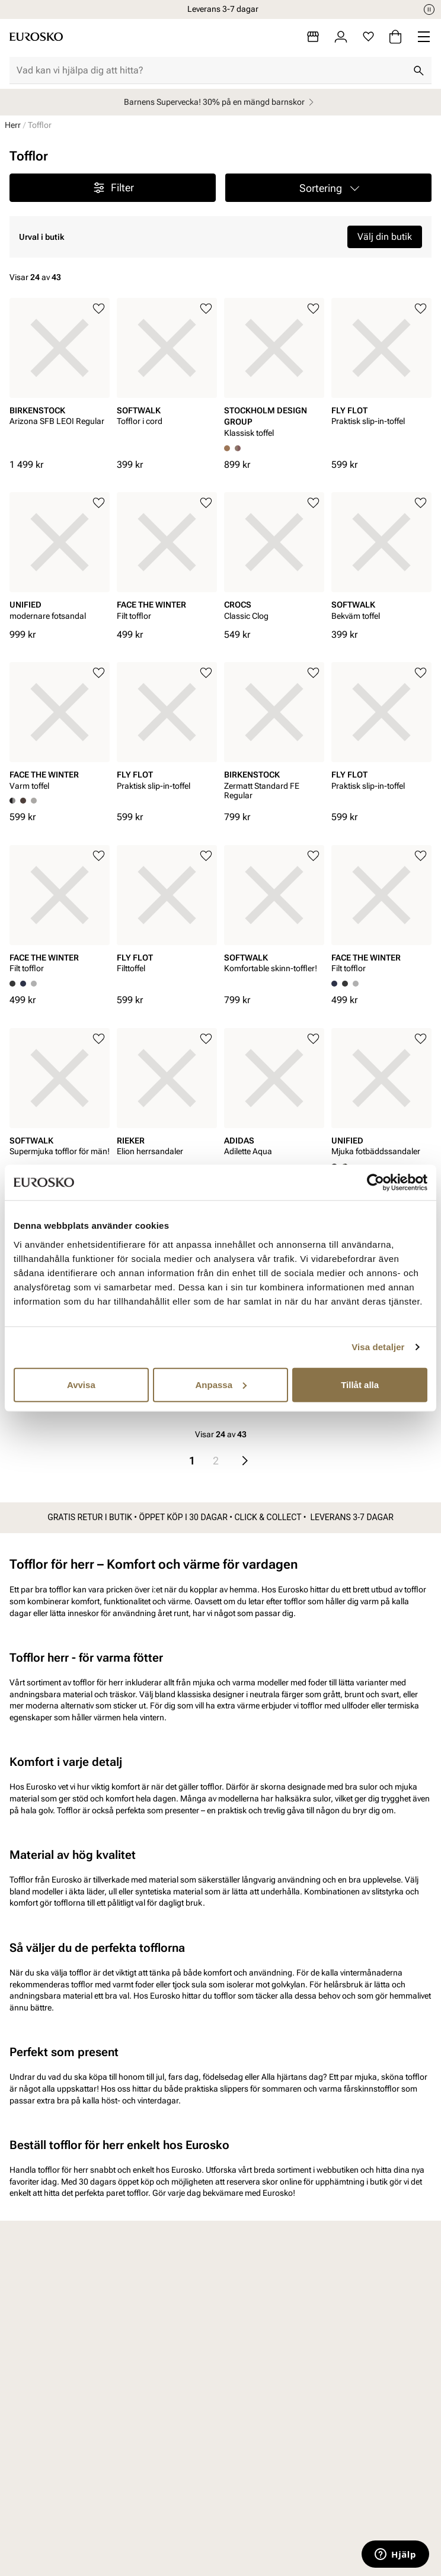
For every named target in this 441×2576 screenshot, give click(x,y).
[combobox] (211, 70)
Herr (13, 125)
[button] (328, 188)
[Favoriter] (368, 37)
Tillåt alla (360, 1384)
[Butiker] (313, 37)
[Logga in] (341, 37)
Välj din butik (384, 236)
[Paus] (429, 9)
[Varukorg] (395, 37)
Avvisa (81, 1384)
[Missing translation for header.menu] (424, 37)
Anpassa (221, 1384)
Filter (113, 188)
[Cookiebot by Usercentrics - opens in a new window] (375, 1182)
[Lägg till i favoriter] (98, 308)
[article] (59, 378)
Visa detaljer (377, 1347)
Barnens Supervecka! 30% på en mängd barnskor (220, 102)
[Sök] (418, 70)
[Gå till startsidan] (36, 36)
